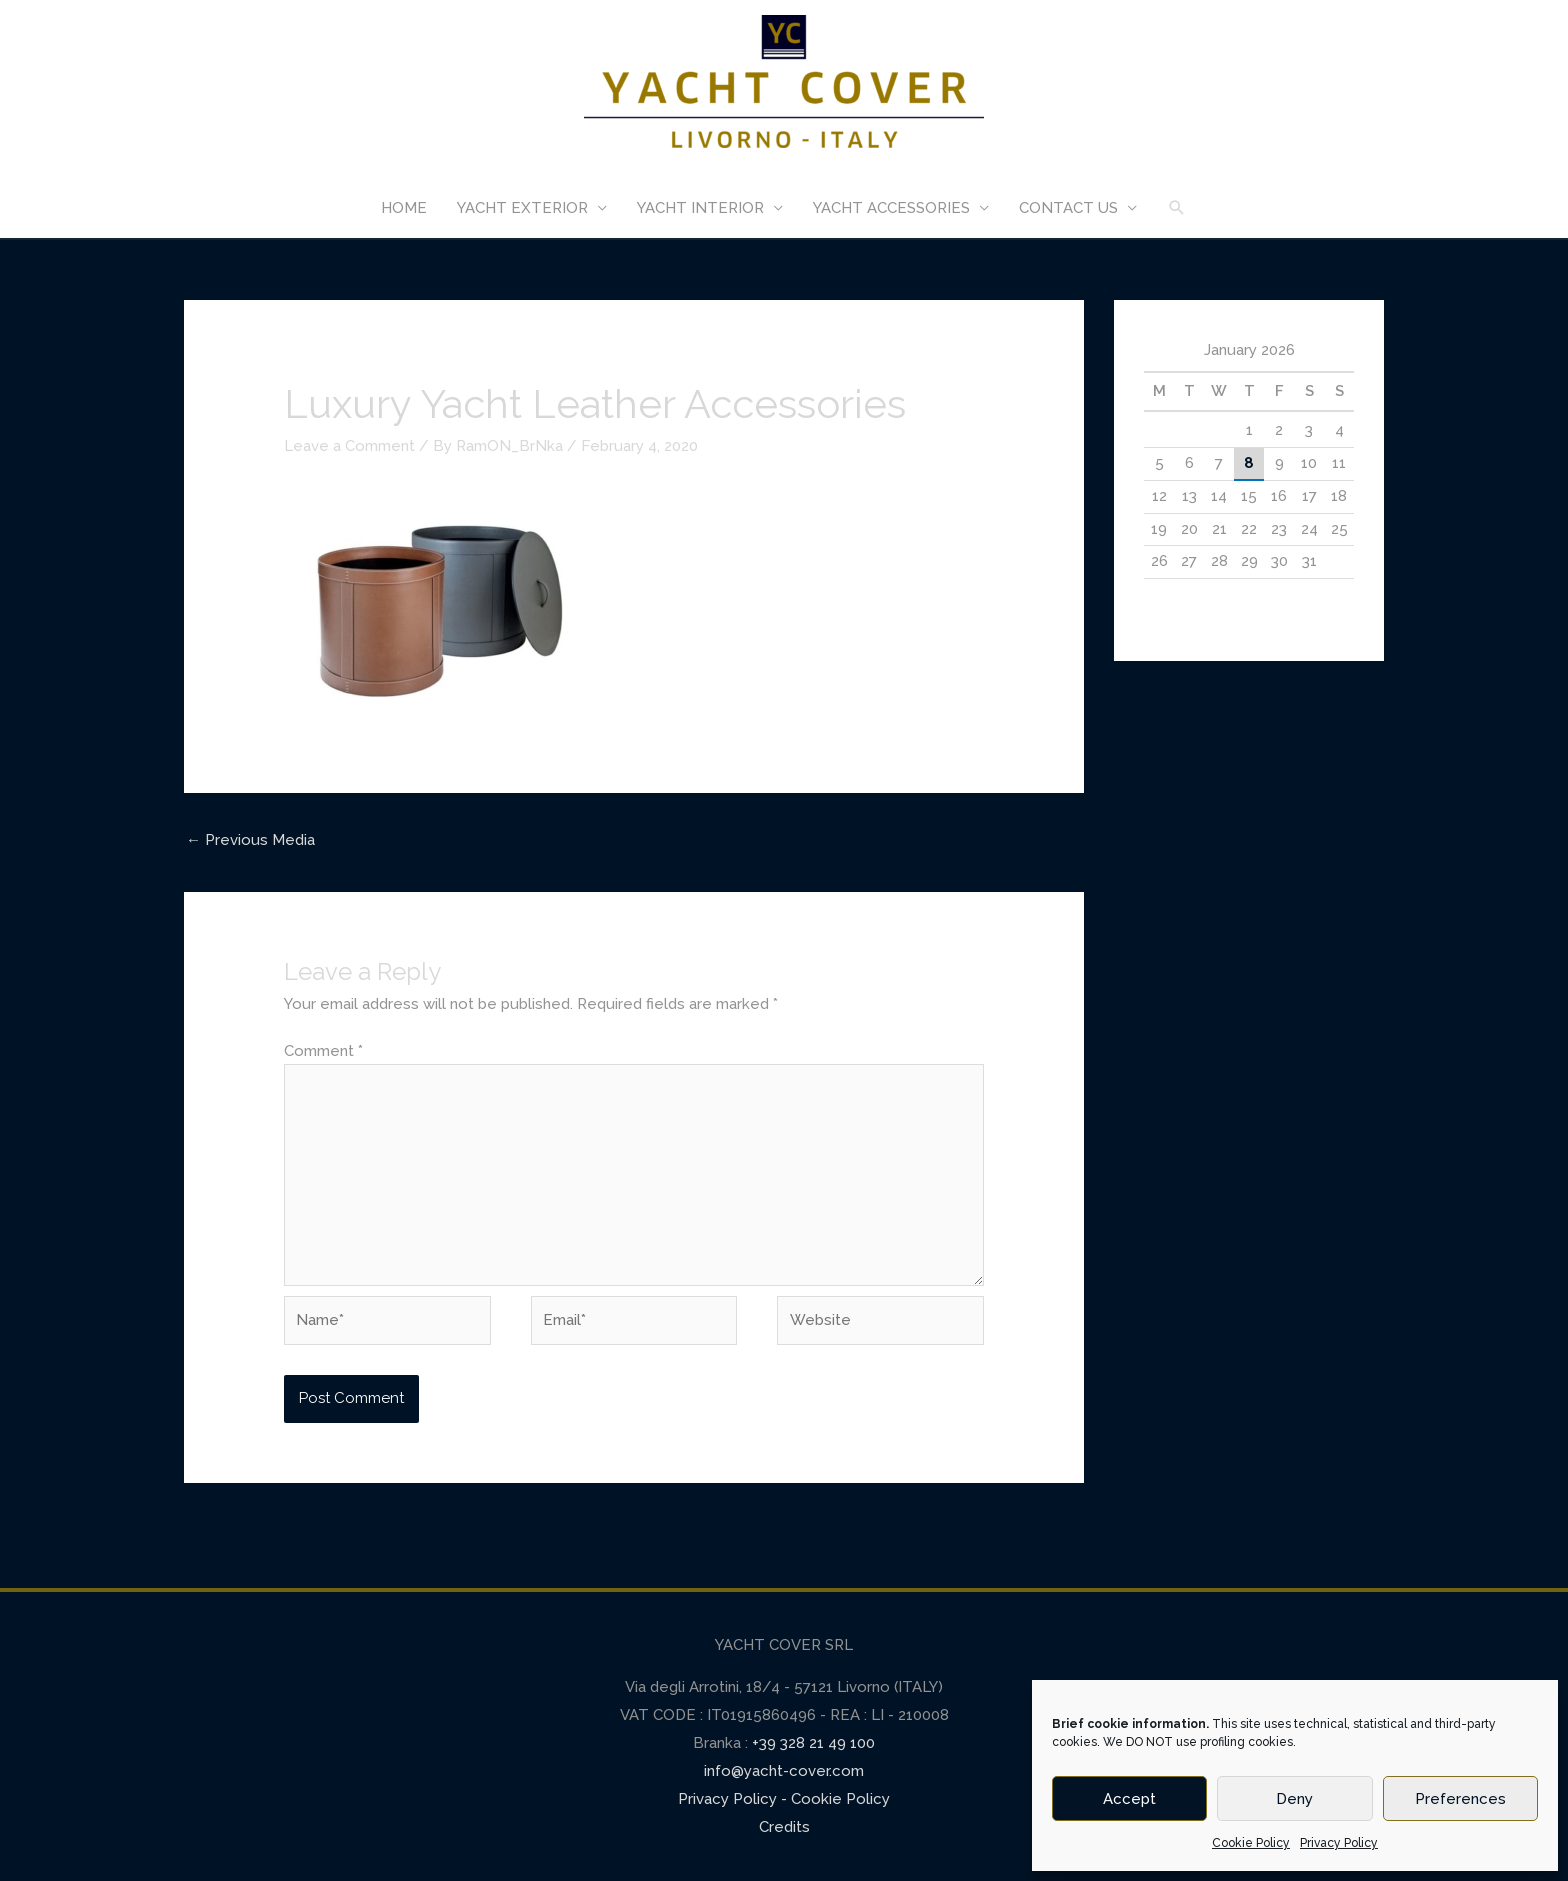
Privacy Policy (1339, 1843)
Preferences (1460, 1799)
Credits (784, 1827)
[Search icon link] (1177, 208)
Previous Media (250, 840)
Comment (323, 1051)
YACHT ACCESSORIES (891, 208)
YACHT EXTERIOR (522, 208)
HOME (404, 208)
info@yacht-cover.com (784, 1771)
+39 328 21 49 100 (811, 1743)
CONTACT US (1068, 208)
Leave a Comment (349, 446)
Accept (1129, 1799)
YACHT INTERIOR (700, 208)
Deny (1294, 1799)
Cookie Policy (1251, 1843)
